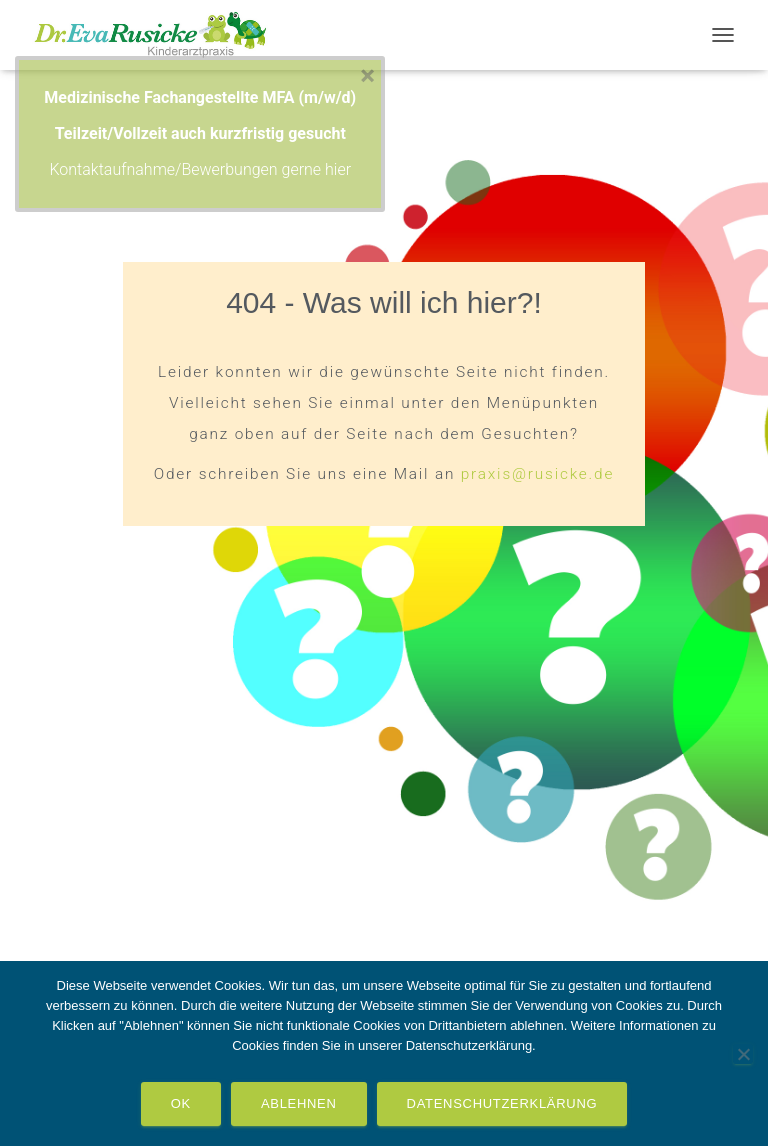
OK (181, 1103)
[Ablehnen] (743, 1054)
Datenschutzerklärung (502, 1103)
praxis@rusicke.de (537, 474)
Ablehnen (299, 1103)
